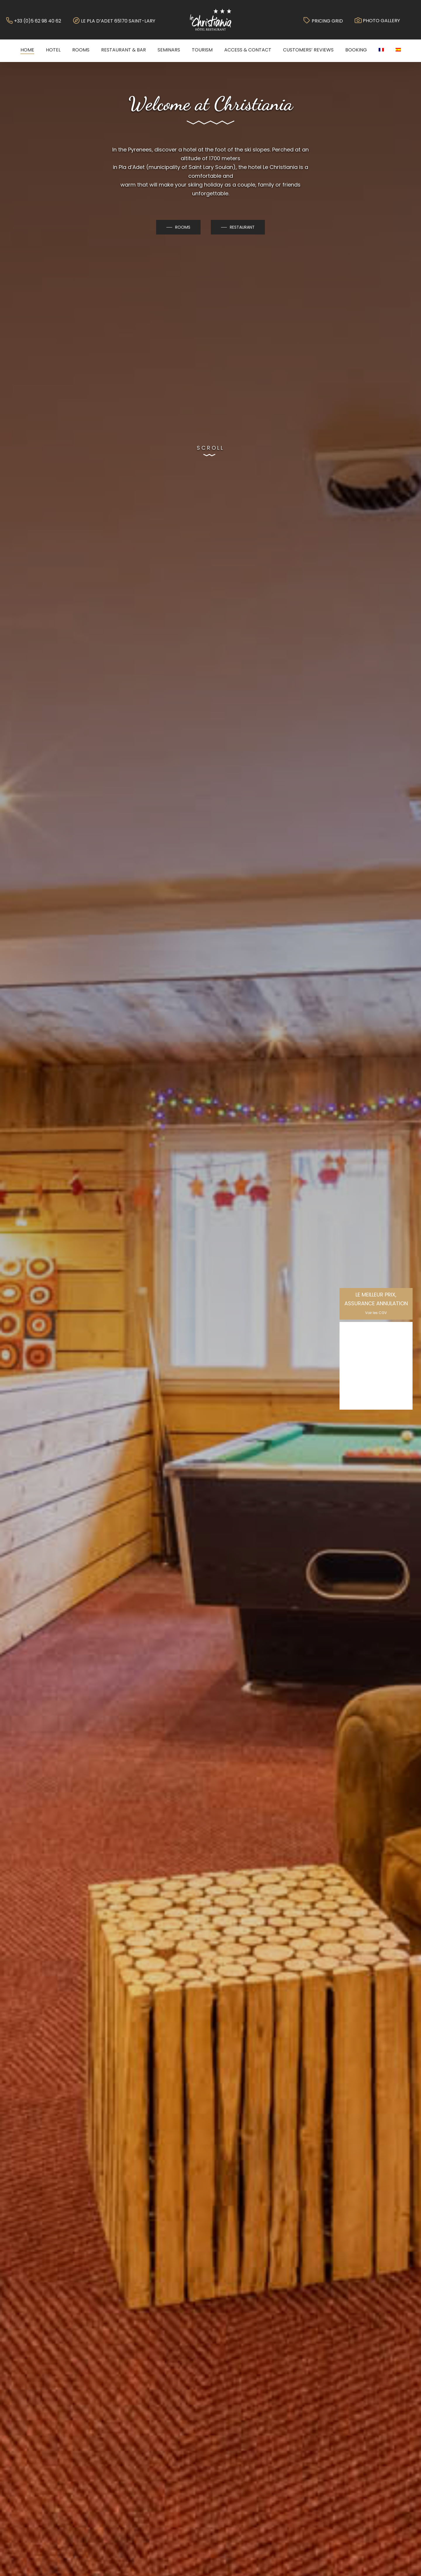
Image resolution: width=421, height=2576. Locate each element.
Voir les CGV (376, 1312)
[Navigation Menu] (417, 20)
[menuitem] (381, 50)
